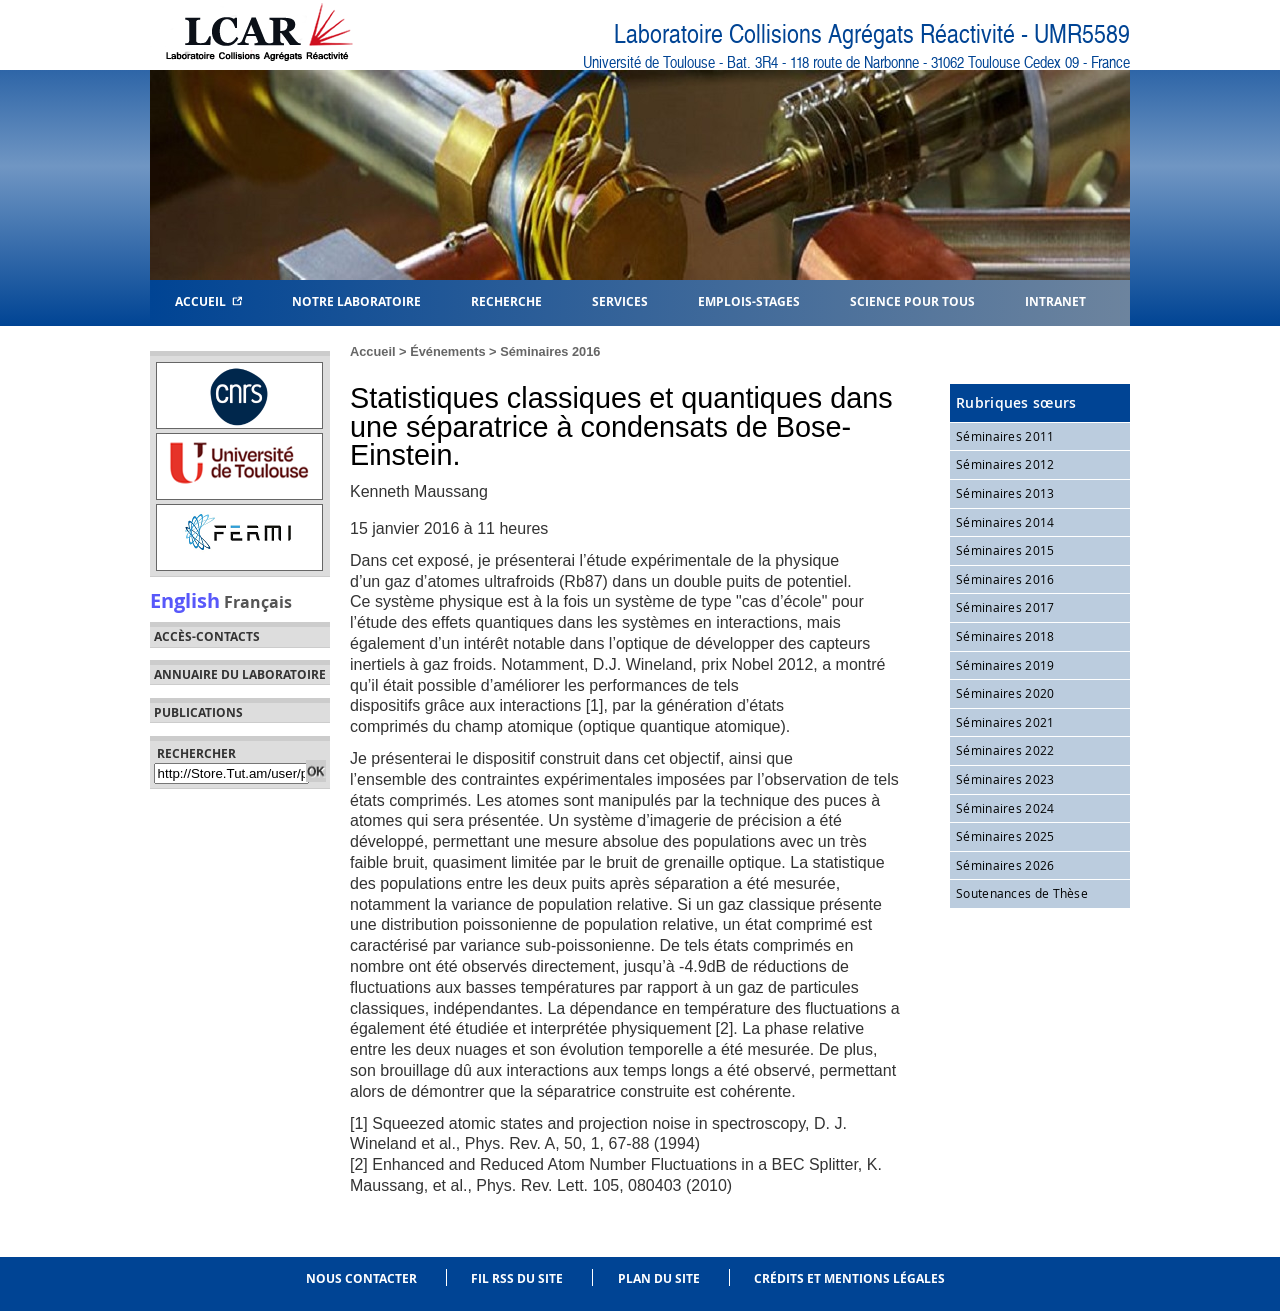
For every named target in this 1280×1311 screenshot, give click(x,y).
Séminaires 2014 (1005, 522)
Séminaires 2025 (1005, 836)
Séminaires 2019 (1005, 665)
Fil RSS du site (517, 1278)
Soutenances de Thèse (1022, 893)
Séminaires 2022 (1005, 750)
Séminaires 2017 (1005, 607)
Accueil (208, 300)
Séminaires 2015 (1005, 550)
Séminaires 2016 (550, 351)
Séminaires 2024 (1005, 808)
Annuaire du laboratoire (240, 675)
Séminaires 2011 (1005, 436)
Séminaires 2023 (1005, 779)
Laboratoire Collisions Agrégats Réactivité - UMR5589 (872, 34)
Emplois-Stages (749, 300)
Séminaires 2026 (1005, 865)
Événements (447, 351)
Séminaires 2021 (1005, 722)
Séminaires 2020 (1005, 693)
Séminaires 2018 (1005, 636)
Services (620, 300)
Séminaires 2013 (1005, 493)
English (185, 600)
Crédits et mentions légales (849, 1278)
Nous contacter (361, 1278)
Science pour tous (912, 300)
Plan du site (659, 1278)
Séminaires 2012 (1005, 464)
